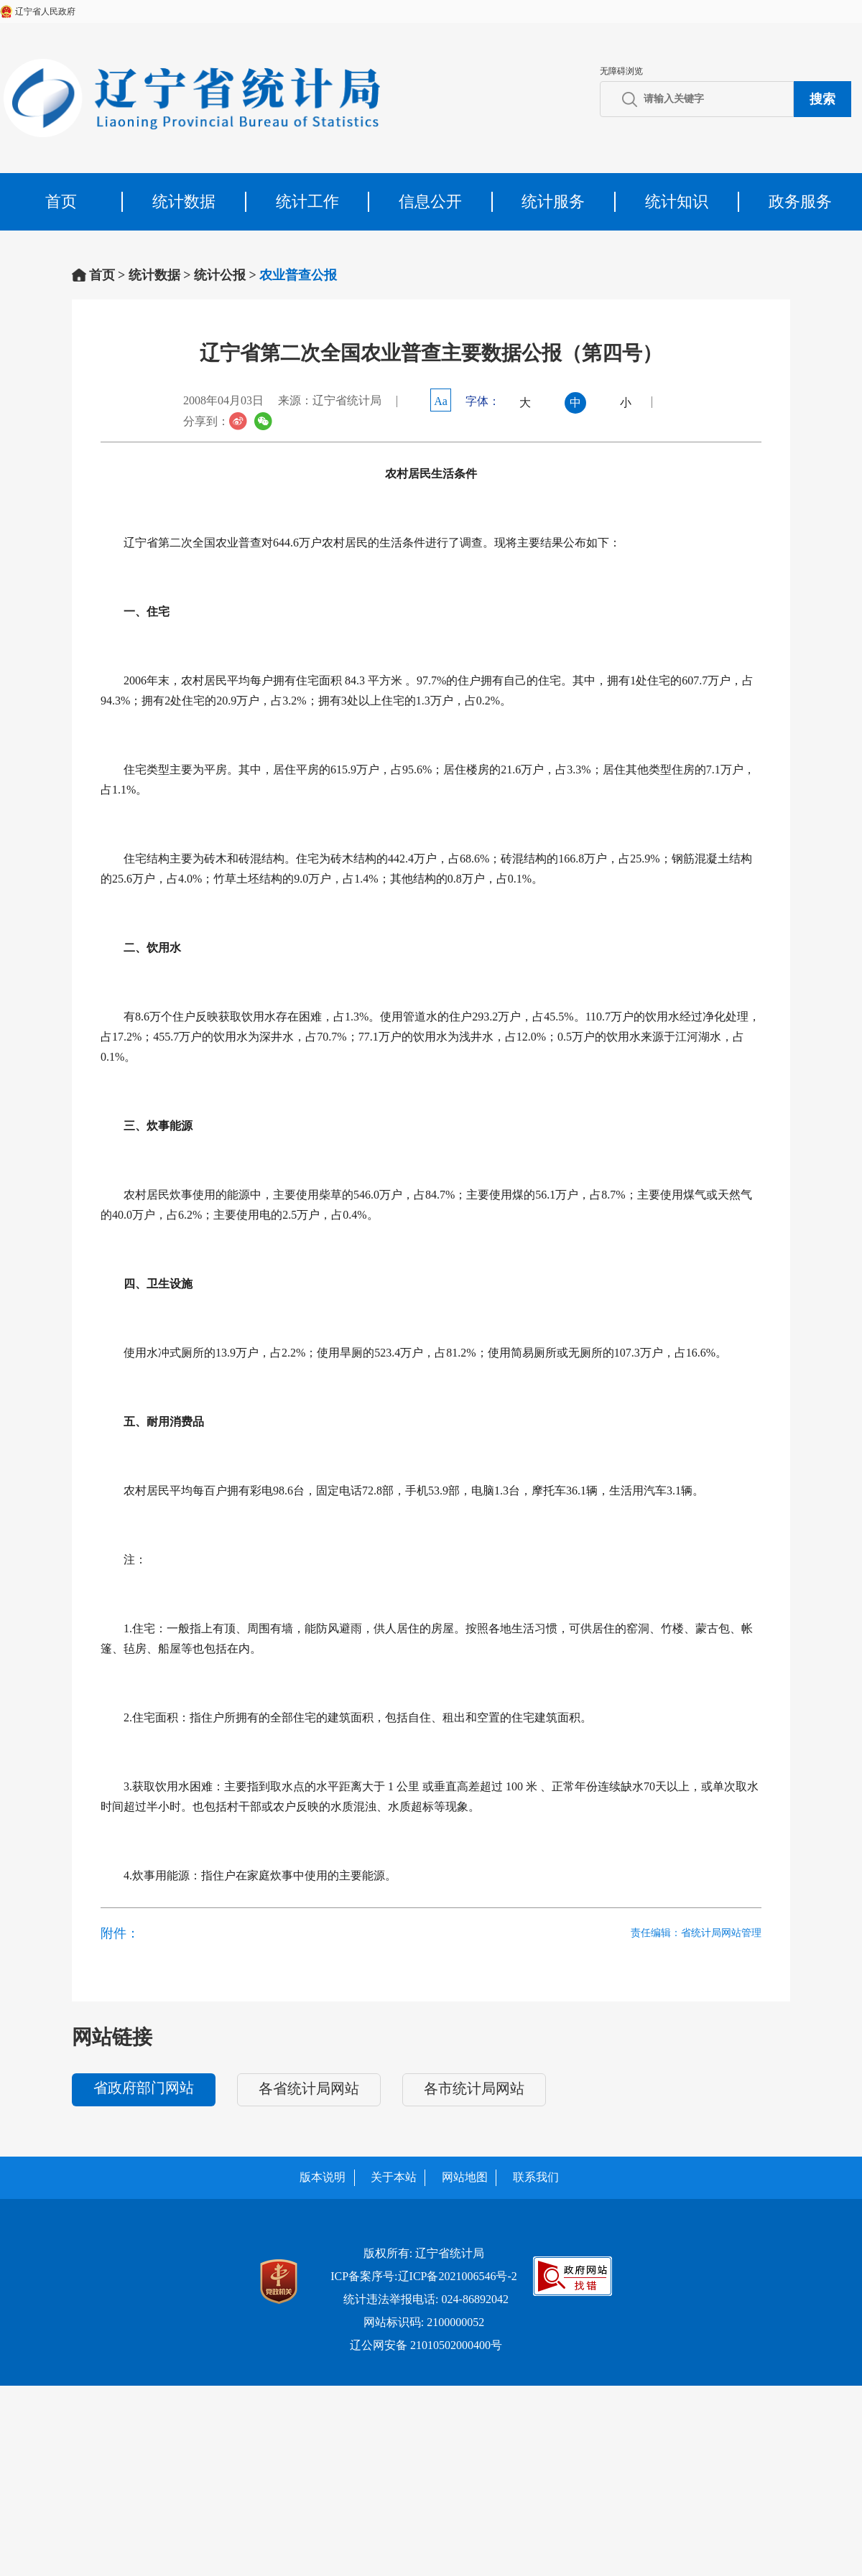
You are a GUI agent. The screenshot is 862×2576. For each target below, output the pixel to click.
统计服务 (553, 201)
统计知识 (676, 201)
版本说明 (323, 2177)
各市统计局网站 (474, 2088)
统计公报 (220, 275)
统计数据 (184, 201)
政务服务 (800, 201)
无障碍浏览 (621, 71)
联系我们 (536, 2177)
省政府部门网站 (143, 2088)
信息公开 (430, 201)
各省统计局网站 (309, 2088)
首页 (61, 201)
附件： (120, 1933)
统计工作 (307, 201)
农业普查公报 (298, 275)
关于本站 (394, 2177)
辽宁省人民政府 (45, 11)
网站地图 (465, 2177)
